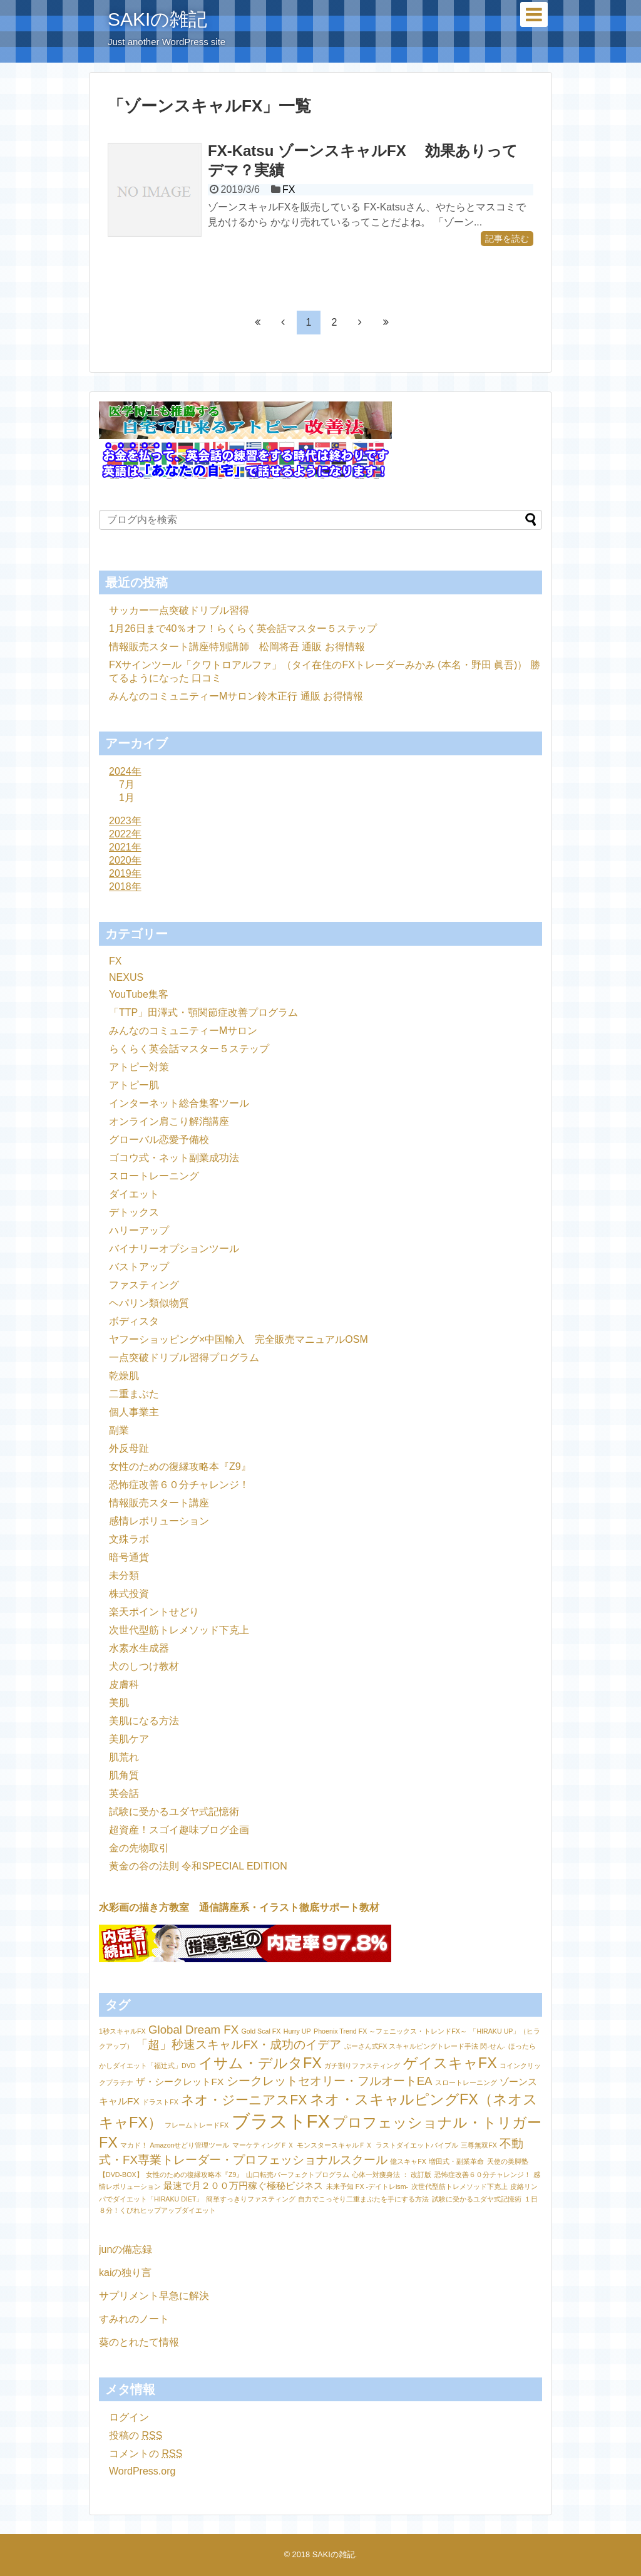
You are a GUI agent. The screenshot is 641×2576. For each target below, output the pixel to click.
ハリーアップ (139, 1230)
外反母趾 (129, 1448)
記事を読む (507, 239)
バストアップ (139, 1266)
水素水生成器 (139, 1648)
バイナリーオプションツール (174, 1248)
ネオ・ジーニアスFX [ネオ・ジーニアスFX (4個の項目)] (244, 2100)
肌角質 (124, 1775)
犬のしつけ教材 (144, 1666)
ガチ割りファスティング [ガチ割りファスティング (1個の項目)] (362, 2065)
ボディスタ (134, 1321)
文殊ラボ (129, 1539)
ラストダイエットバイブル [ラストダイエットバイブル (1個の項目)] (417, 2145)
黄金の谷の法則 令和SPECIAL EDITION (198, 1866)
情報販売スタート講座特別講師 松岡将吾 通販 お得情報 (237, 646)
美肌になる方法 (144, 1720)
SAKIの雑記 (157, 19)
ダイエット (134, 1194)
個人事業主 (134, 1412)
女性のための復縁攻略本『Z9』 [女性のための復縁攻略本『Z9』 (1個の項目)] (194, 2174)
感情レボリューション (159, 1521)
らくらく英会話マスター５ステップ (189, 1048)
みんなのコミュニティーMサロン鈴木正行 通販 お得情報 (236, 696)
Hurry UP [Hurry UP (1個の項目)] (297, 2031)
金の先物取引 (139, 1848)
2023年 (125, 820)
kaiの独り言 (125, 2272)
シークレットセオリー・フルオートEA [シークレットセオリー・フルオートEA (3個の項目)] (330, 2080)
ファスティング (144, 1285)
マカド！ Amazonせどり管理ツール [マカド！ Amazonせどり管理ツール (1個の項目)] (174, 2145)
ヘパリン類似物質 (149, 1303)
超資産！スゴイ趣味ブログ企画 (179, 1829)
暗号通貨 (129, 1557)
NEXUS (126, 977)
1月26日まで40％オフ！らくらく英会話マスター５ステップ (243, 628)
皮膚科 (124, 1684)
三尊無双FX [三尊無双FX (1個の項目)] (479, 2145)
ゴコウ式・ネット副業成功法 (174, 1157)
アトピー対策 (139, 1067)
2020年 (125, 860)
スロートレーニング (154, 1176)
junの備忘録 (125, 2249)
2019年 (125, 873)
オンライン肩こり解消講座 (169, 1121)
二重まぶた (134, 1394)
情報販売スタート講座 (159, 1502)
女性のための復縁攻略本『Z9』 (180, 1466)
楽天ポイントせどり (154, 1611)
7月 (127, 784)
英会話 (124, 1793)
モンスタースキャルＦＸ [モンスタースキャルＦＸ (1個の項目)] (334, 2145)
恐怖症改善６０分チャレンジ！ (179, 1484)
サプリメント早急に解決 (154, 2295)
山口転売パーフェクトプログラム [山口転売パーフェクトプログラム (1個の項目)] (297, 2174)
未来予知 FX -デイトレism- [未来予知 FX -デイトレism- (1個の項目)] (367, 2186)
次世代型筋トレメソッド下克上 (179, 1630)
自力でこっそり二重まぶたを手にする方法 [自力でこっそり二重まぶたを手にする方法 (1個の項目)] (363, 2199)
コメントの (145, 2453)
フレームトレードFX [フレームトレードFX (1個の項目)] (196, 2125)
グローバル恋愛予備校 (159, 1139)
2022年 (125, 834)
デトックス (134, 1212)
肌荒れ (124, 1757)
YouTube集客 (138, 994)
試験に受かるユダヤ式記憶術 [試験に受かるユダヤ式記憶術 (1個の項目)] (476, 2199)
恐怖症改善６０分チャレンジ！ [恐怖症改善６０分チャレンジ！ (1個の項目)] (482, 2174)
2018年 (125, 886)
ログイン (129, 2417)
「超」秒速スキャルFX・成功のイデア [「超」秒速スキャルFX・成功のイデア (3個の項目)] (238, 2044)
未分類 (124, 1575)
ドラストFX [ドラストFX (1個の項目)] (160, 2102)
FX (288, 189)
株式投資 (129, 1593)
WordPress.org (142, 2471)
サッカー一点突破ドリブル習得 (179, 610)
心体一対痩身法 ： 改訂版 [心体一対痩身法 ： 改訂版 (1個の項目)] (391, 2174)
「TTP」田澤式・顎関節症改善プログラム (203, 1012)
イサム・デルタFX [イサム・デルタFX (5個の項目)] (260, 2063)
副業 (119, 1430)
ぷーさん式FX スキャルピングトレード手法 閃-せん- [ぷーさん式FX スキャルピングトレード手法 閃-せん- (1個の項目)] (425, 2046)
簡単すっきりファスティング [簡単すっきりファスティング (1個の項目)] (250, 2199)
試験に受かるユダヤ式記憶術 (174, 1811)
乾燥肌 (124, 1375)
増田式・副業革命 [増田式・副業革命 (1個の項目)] (456, 2161)
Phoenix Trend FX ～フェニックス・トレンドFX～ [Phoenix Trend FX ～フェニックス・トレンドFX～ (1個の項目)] (390, 2031)
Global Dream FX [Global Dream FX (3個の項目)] (193, 2029)
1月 (127, 797)
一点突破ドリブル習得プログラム (184, 1357)
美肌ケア (129, 1739)
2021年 (125, 847)
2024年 (125, 771)
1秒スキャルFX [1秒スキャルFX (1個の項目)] (122, 2031)
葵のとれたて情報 (139, 2342)
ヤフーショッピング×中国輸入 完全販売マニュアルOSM (238, 1339)
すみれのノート (134, 2319)
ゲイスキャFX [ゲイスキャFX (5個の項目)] (450, 2063)
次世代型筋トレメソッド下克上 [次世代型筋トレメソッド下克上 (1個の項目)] (459, 2186)
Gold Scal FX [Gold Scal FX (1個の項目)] (261, 2031)
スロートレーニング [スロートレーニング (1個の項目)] (466, 2082)
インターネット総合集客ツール (179, 1103)
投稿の (135, 2435)
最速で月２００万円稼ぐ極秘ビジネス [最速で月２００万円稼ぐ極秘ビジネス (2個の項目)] (243, 2185)
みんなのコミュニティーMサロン (183, 1030)
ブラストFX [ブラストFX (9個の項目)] (281, 2121)
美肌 (119, 1702)
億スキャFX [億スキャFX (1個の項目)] (408, 2161)
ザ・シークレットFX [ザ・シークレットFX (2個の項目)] (179, 2081)
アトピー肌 (134, 1085)
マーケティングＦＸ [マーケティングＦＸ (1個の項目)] (263, 2145)
